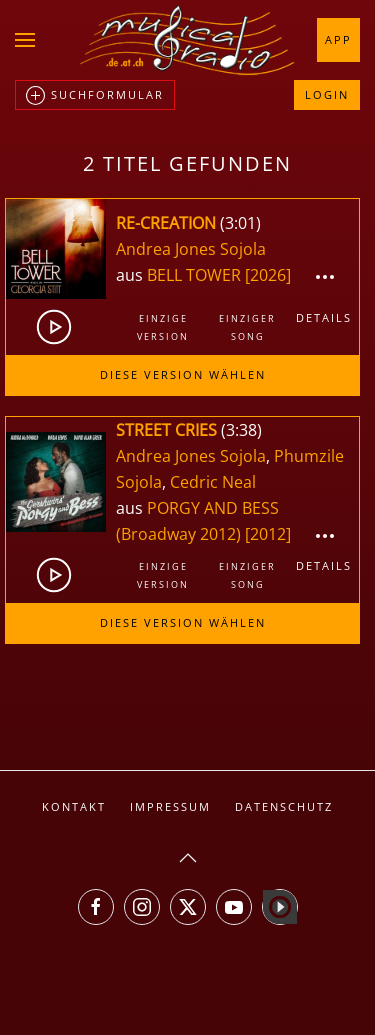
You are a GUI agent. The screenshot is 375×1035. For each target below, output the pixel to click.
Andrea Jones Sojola (191, 249)
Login (327, 94)
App (338, 39)
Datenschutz (284, 806)
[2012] (268, 534)
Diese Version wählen (183, 374)
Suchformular (95, 96)
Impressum (170, 806)
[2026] (268, 275)
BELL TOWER (196, 275)
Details (324, 317)
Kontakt (74, 806)
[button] (25, 40)
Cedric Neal (213, 482)
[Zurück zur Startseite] (188, 40)
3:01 (240, 223)
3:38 (241, 430)
